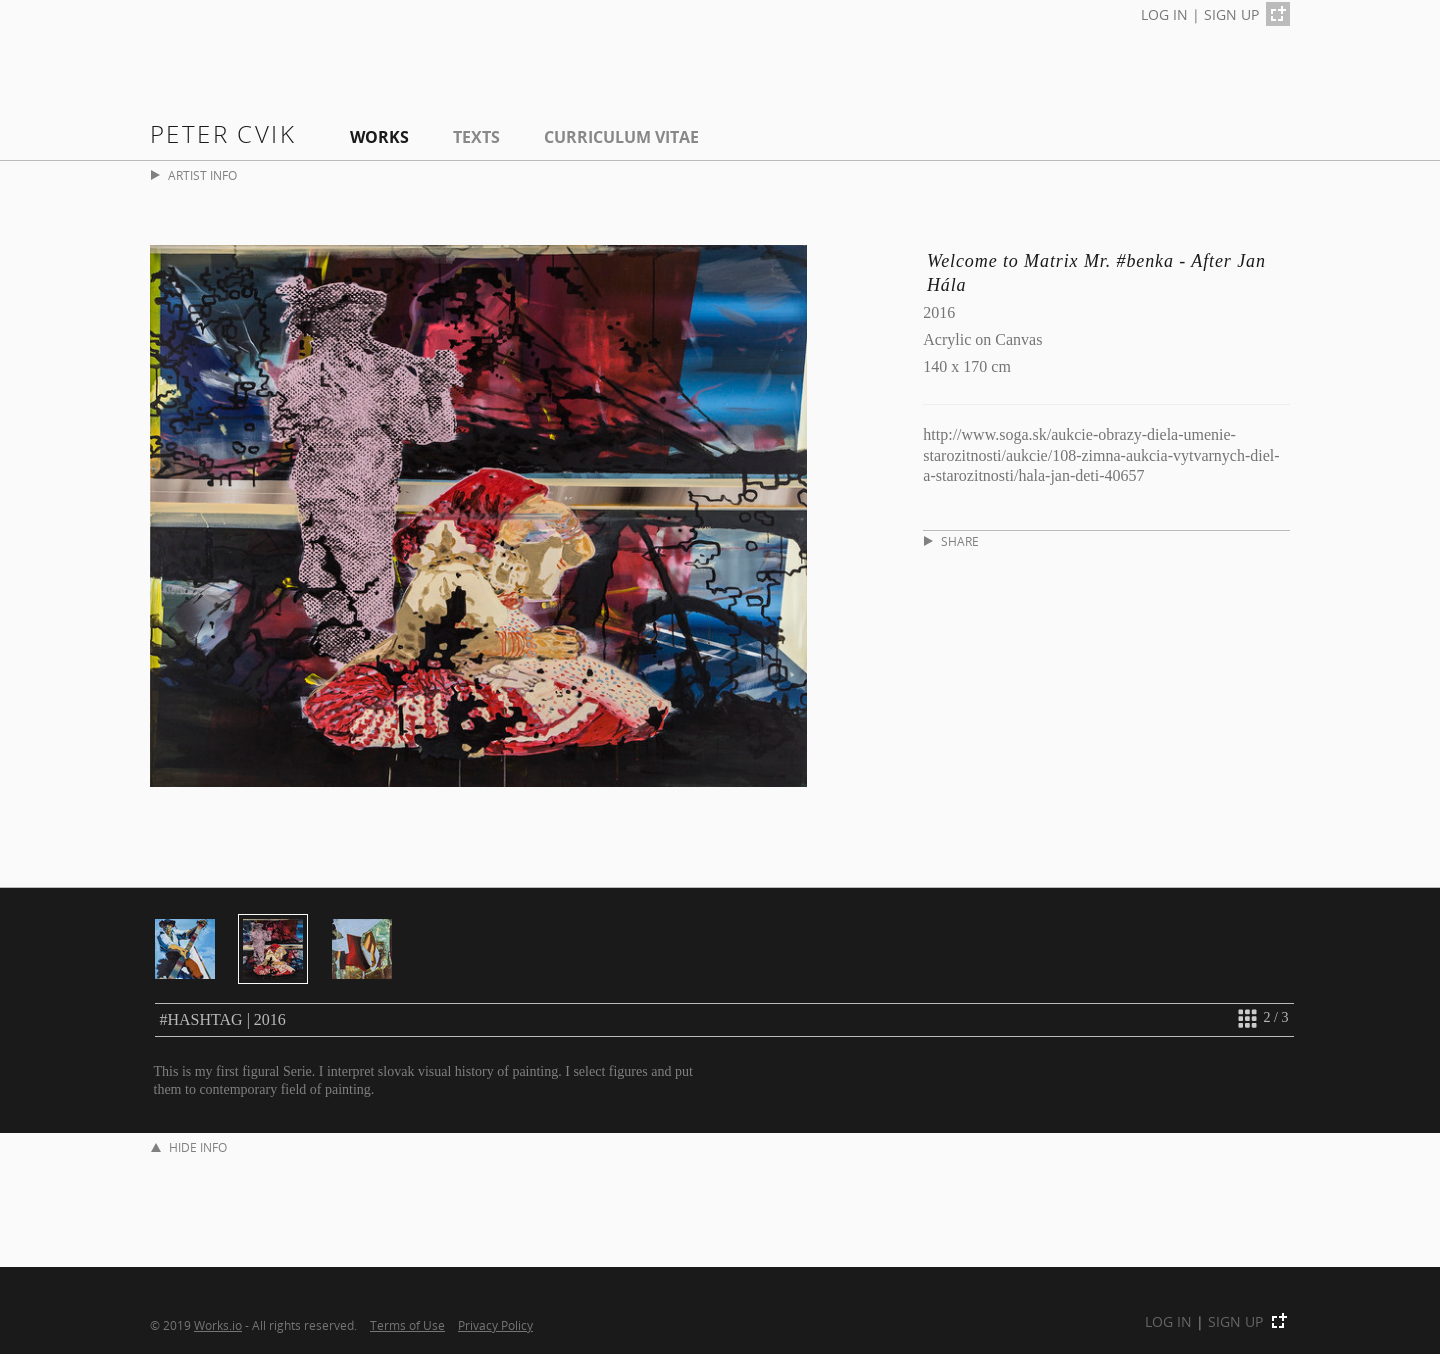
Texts (476, 137)
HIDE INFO (189, 1147)
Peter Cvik (223, 133)
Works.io (218, 1325)
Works (379, 137)
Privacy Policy (495, 1325)
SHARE (951, 541)
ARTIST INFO (194, 175)
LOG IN (1164, 14)
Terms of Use (407, 1325)
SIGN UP (1231, 14)
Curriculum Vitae (621, 137)
